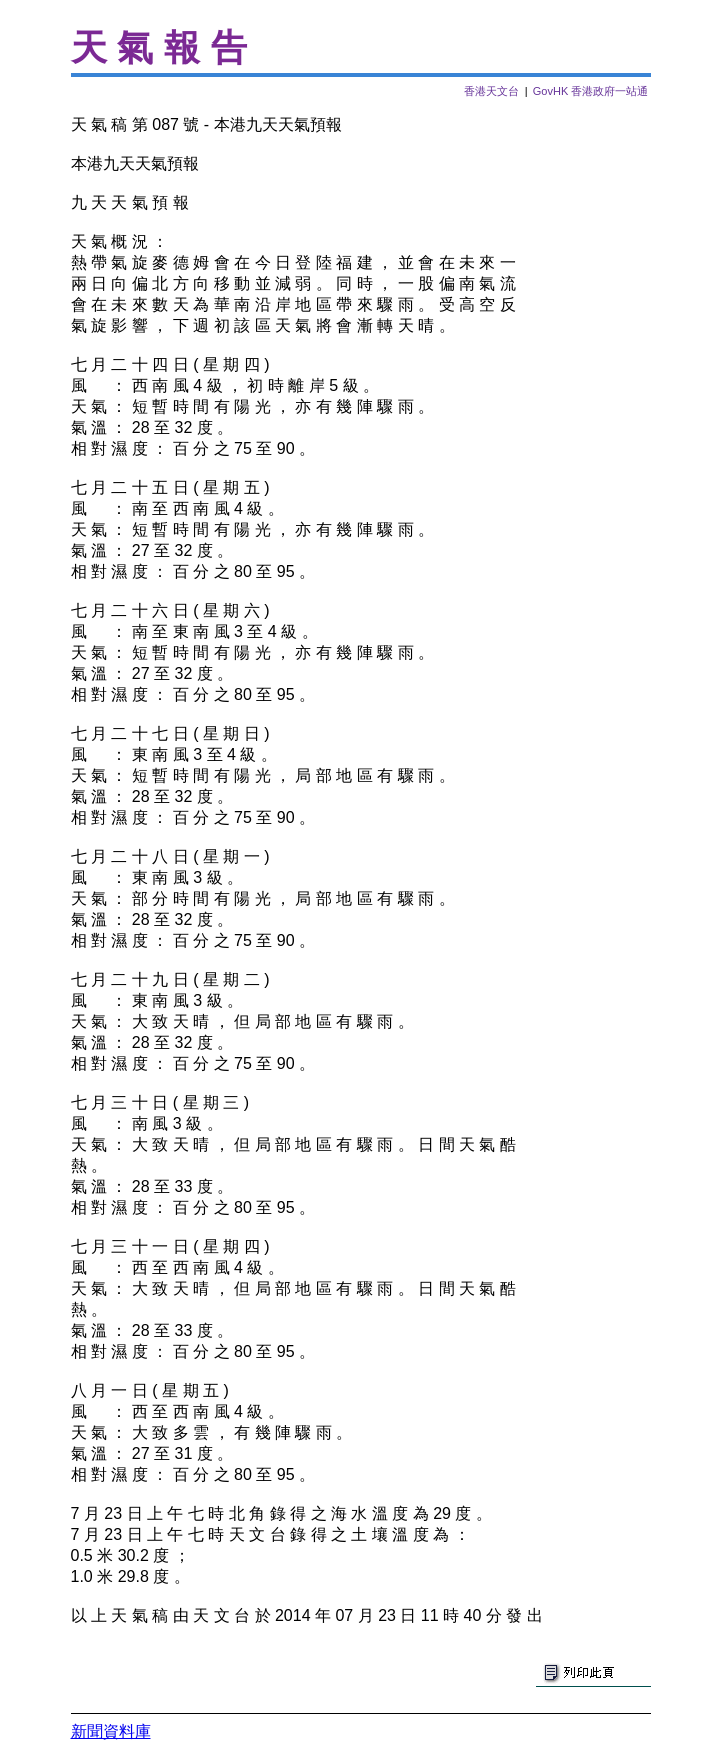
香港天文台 (491, 91)
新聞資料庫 (111, 1731)
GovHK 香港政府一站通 (591, 91)
